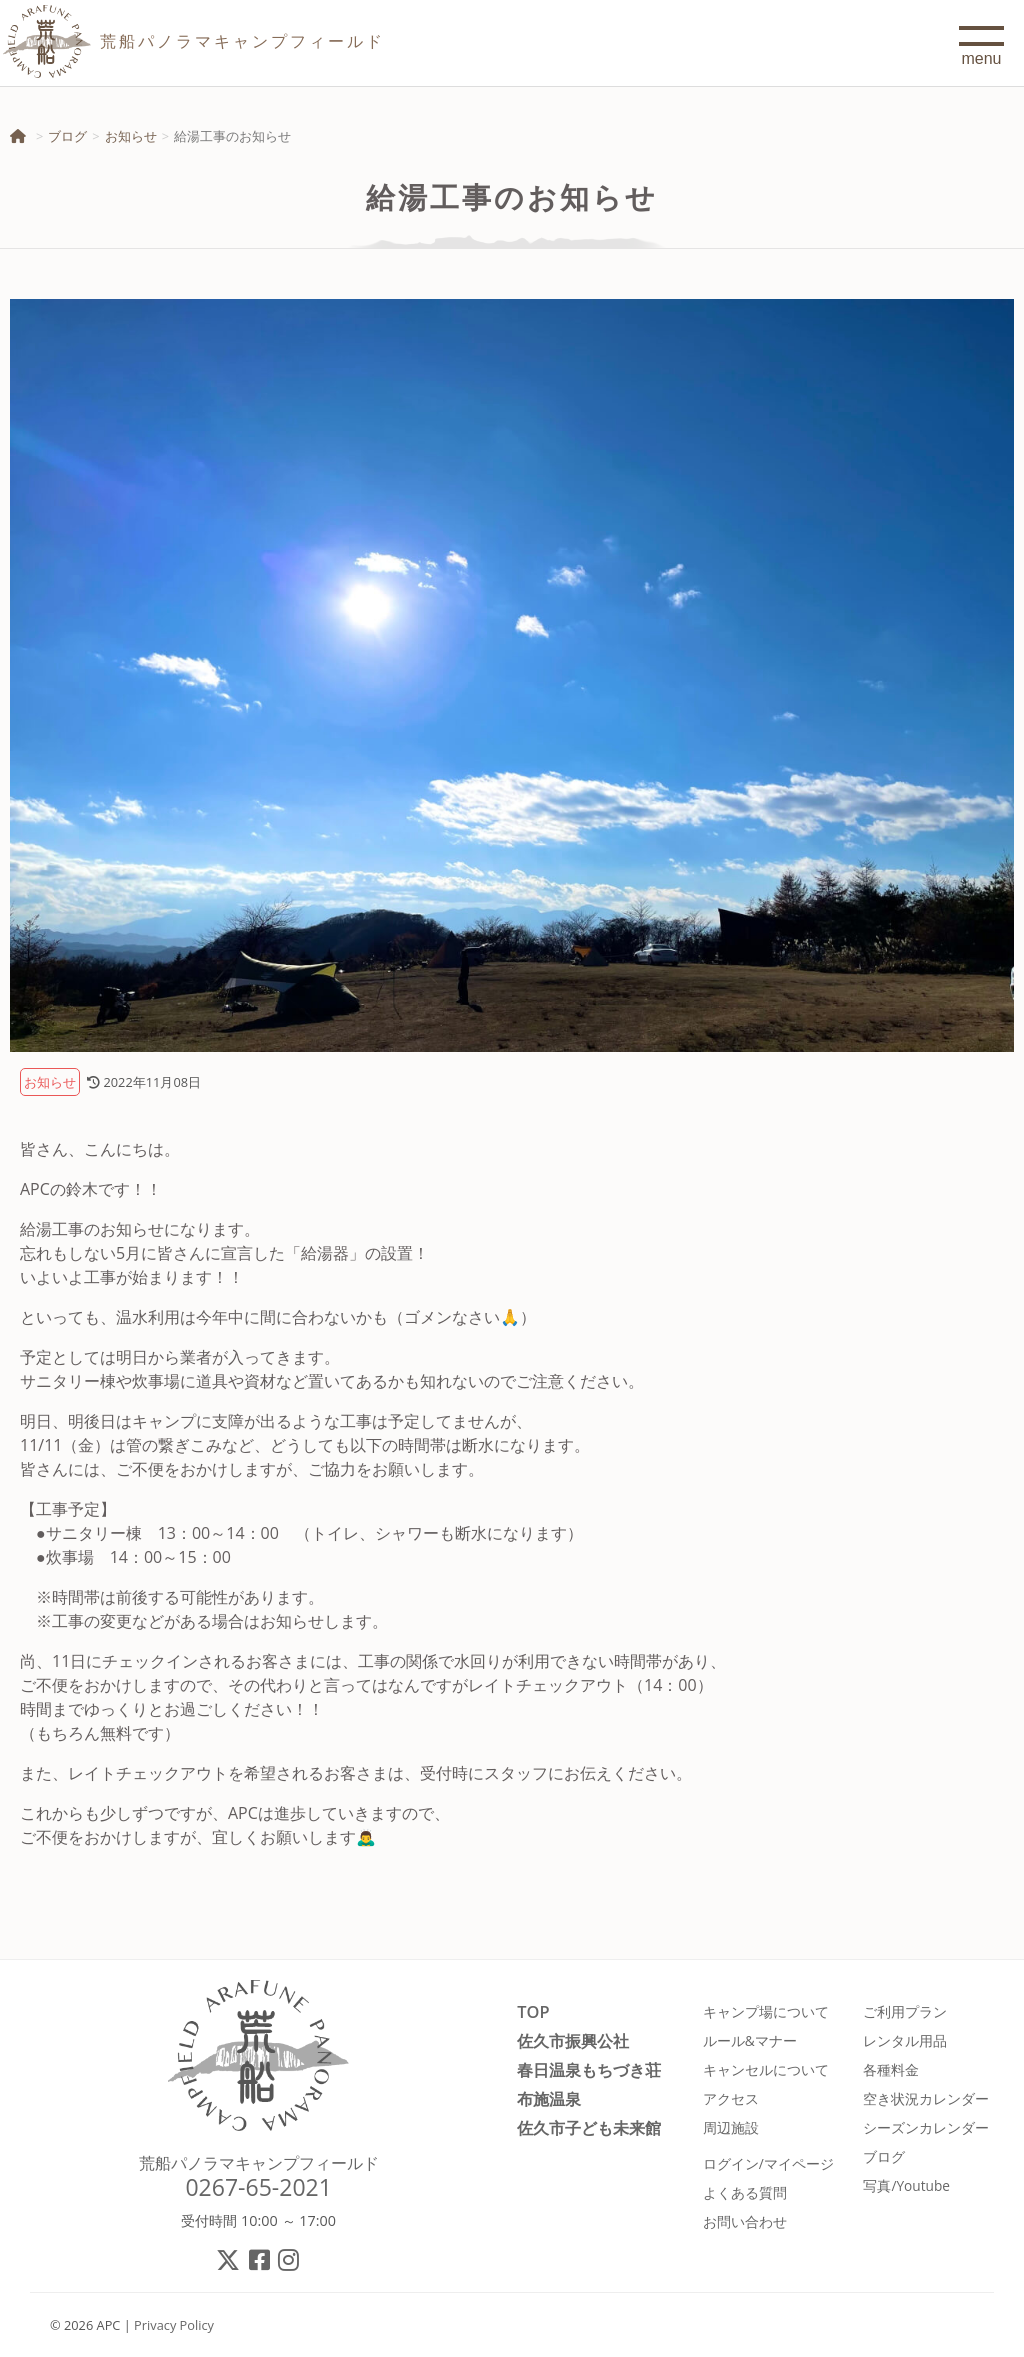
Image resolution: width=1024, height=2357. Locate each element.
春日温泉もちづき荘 (589, 2069)
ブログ (67, 136)
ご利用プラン (905, 2011)
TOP (533, 2011)
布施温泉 (549, 2098)
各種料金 (891, 2069)
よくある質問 (745, 2192)
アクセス (731, 2098)
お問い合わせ (745, 2221)
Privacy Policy (174, 2325)
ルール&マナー (750, 2040)
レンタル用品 (905, 2040)
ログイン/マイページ (768, 2163)
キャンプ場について (766, 2011)
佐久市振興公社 (573, 2040)
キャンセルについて (766, 2069)
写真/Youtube (906, 2185)
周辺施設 (731, 2127)
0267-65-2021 (258, 2187)
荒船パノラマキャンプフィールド (259, 2163)
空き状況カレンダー (926, 2098)
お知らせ (131, 136)
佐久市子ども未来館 (589, 2127)
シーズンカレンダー (926, 2127)
